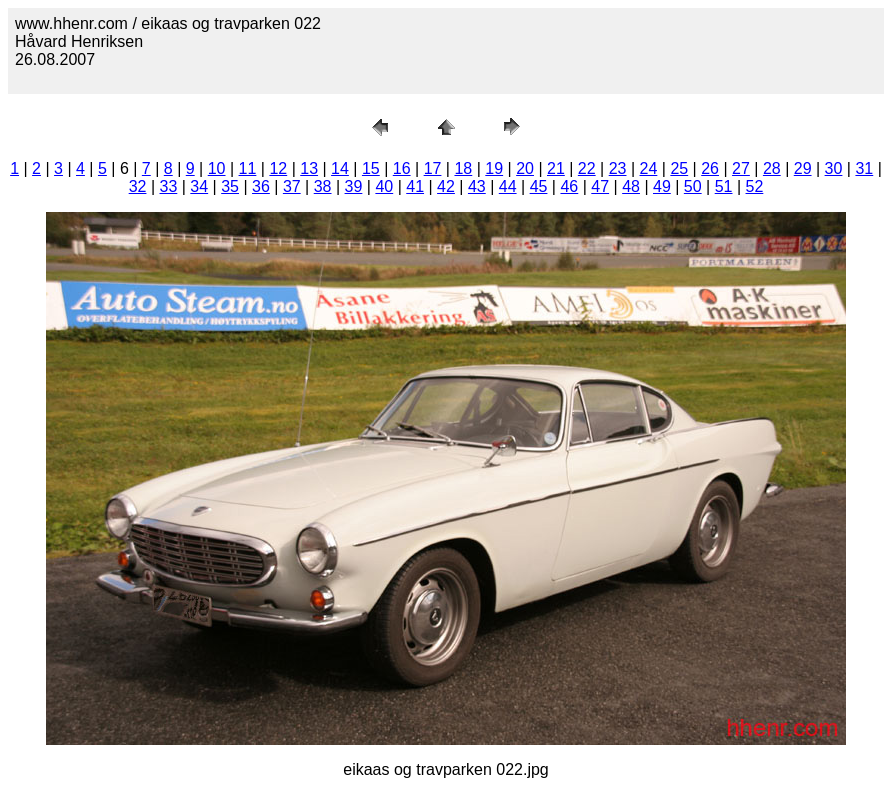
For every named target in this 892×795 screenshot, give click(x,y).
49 (662, 186)
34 (199, 186)
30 (834, 168)
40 (384, 186)
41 (415, 186)
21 (556, 168)
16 (402, 168)
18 (463, 168)
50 (693, 186)
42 (446, 186)
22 (587, 168)
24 (649, 168)
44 (508, 186)
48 (631, 186)
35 (230, 186)
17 (433, 168)
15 (371, 168)
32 (138, 186)
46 (569, 186)
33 (169, 186)
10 (217, 168)
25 (679, 168)
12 (278, 168)
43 (477, 186)
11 (248, 168)
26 (710, 168)
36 (261, 186)
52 (755, 186)
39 (354, 186)
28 (772, 168)
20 (525, 168)
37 (292, 186)
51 (724, 186)
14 (340, 168)
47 (600, 186)
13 (309, 168)
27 (741, 168)
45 (539, 186)
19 (494, 168)
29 (803, 168)
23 (618, 168)
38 (323, 186)
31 (864, 168)
